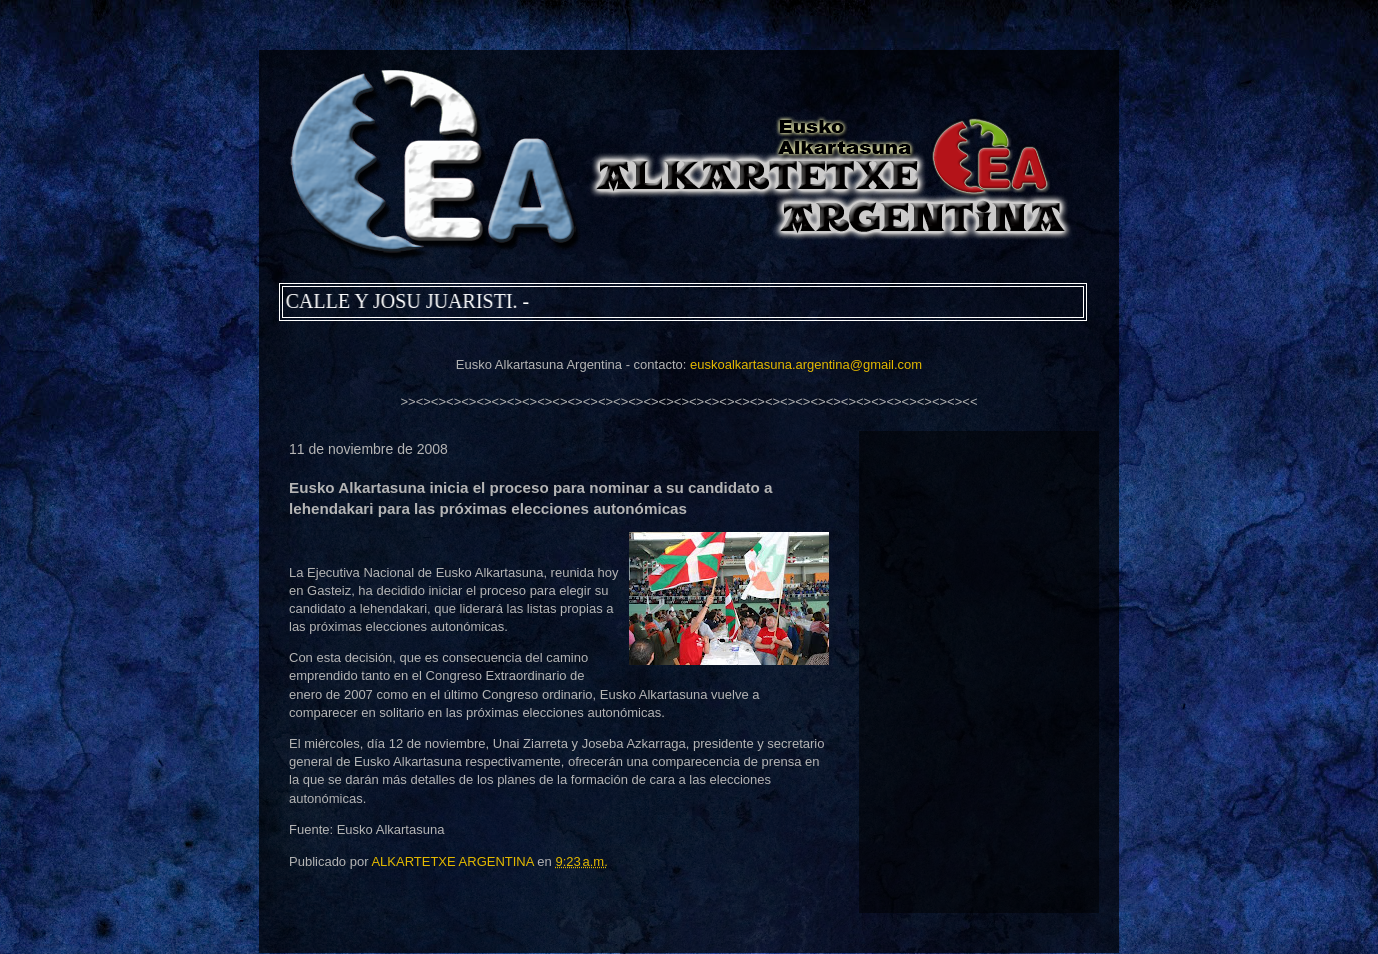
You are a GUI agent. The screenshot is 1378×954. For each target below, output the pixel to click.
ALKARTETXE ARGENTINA (454, 861)
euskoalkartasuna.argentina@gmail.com (806, 364)
